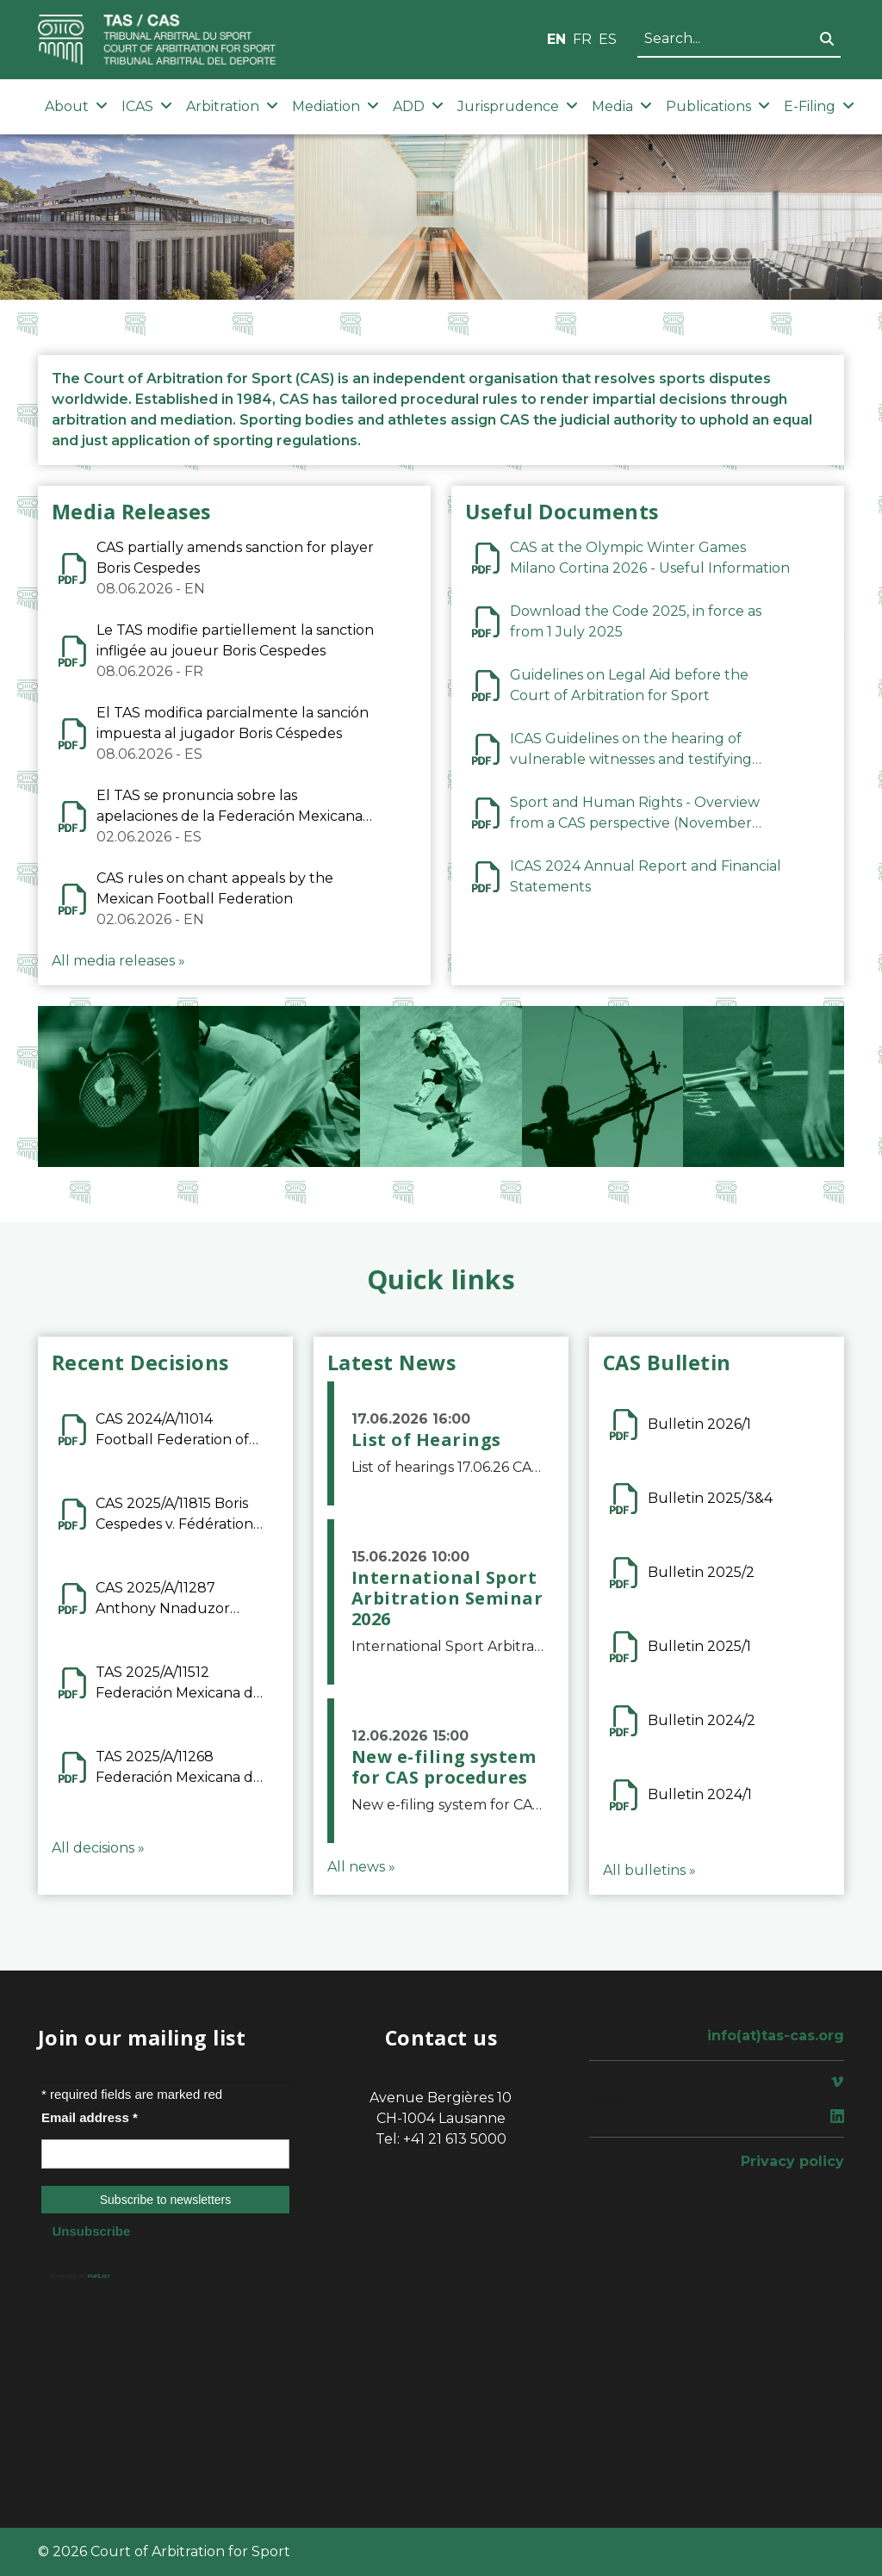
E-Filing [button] (819, 106)
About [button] (76, 106)
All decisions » (98, 1848)
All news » (361, 1867)
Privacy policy (792, 2161)
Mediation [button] (335, 106)
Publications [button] (718, 106)
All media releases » (118, 961)
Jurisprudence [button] (517, 106)
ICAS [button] (146, 106)
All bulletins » (649, 1870)
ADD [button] (418, 106)
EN (556, 39)
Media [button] (622, 106)
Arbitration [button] (232, 106)
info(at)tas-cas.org (775, 2035)
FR (582, 39)
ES (608, 39)
